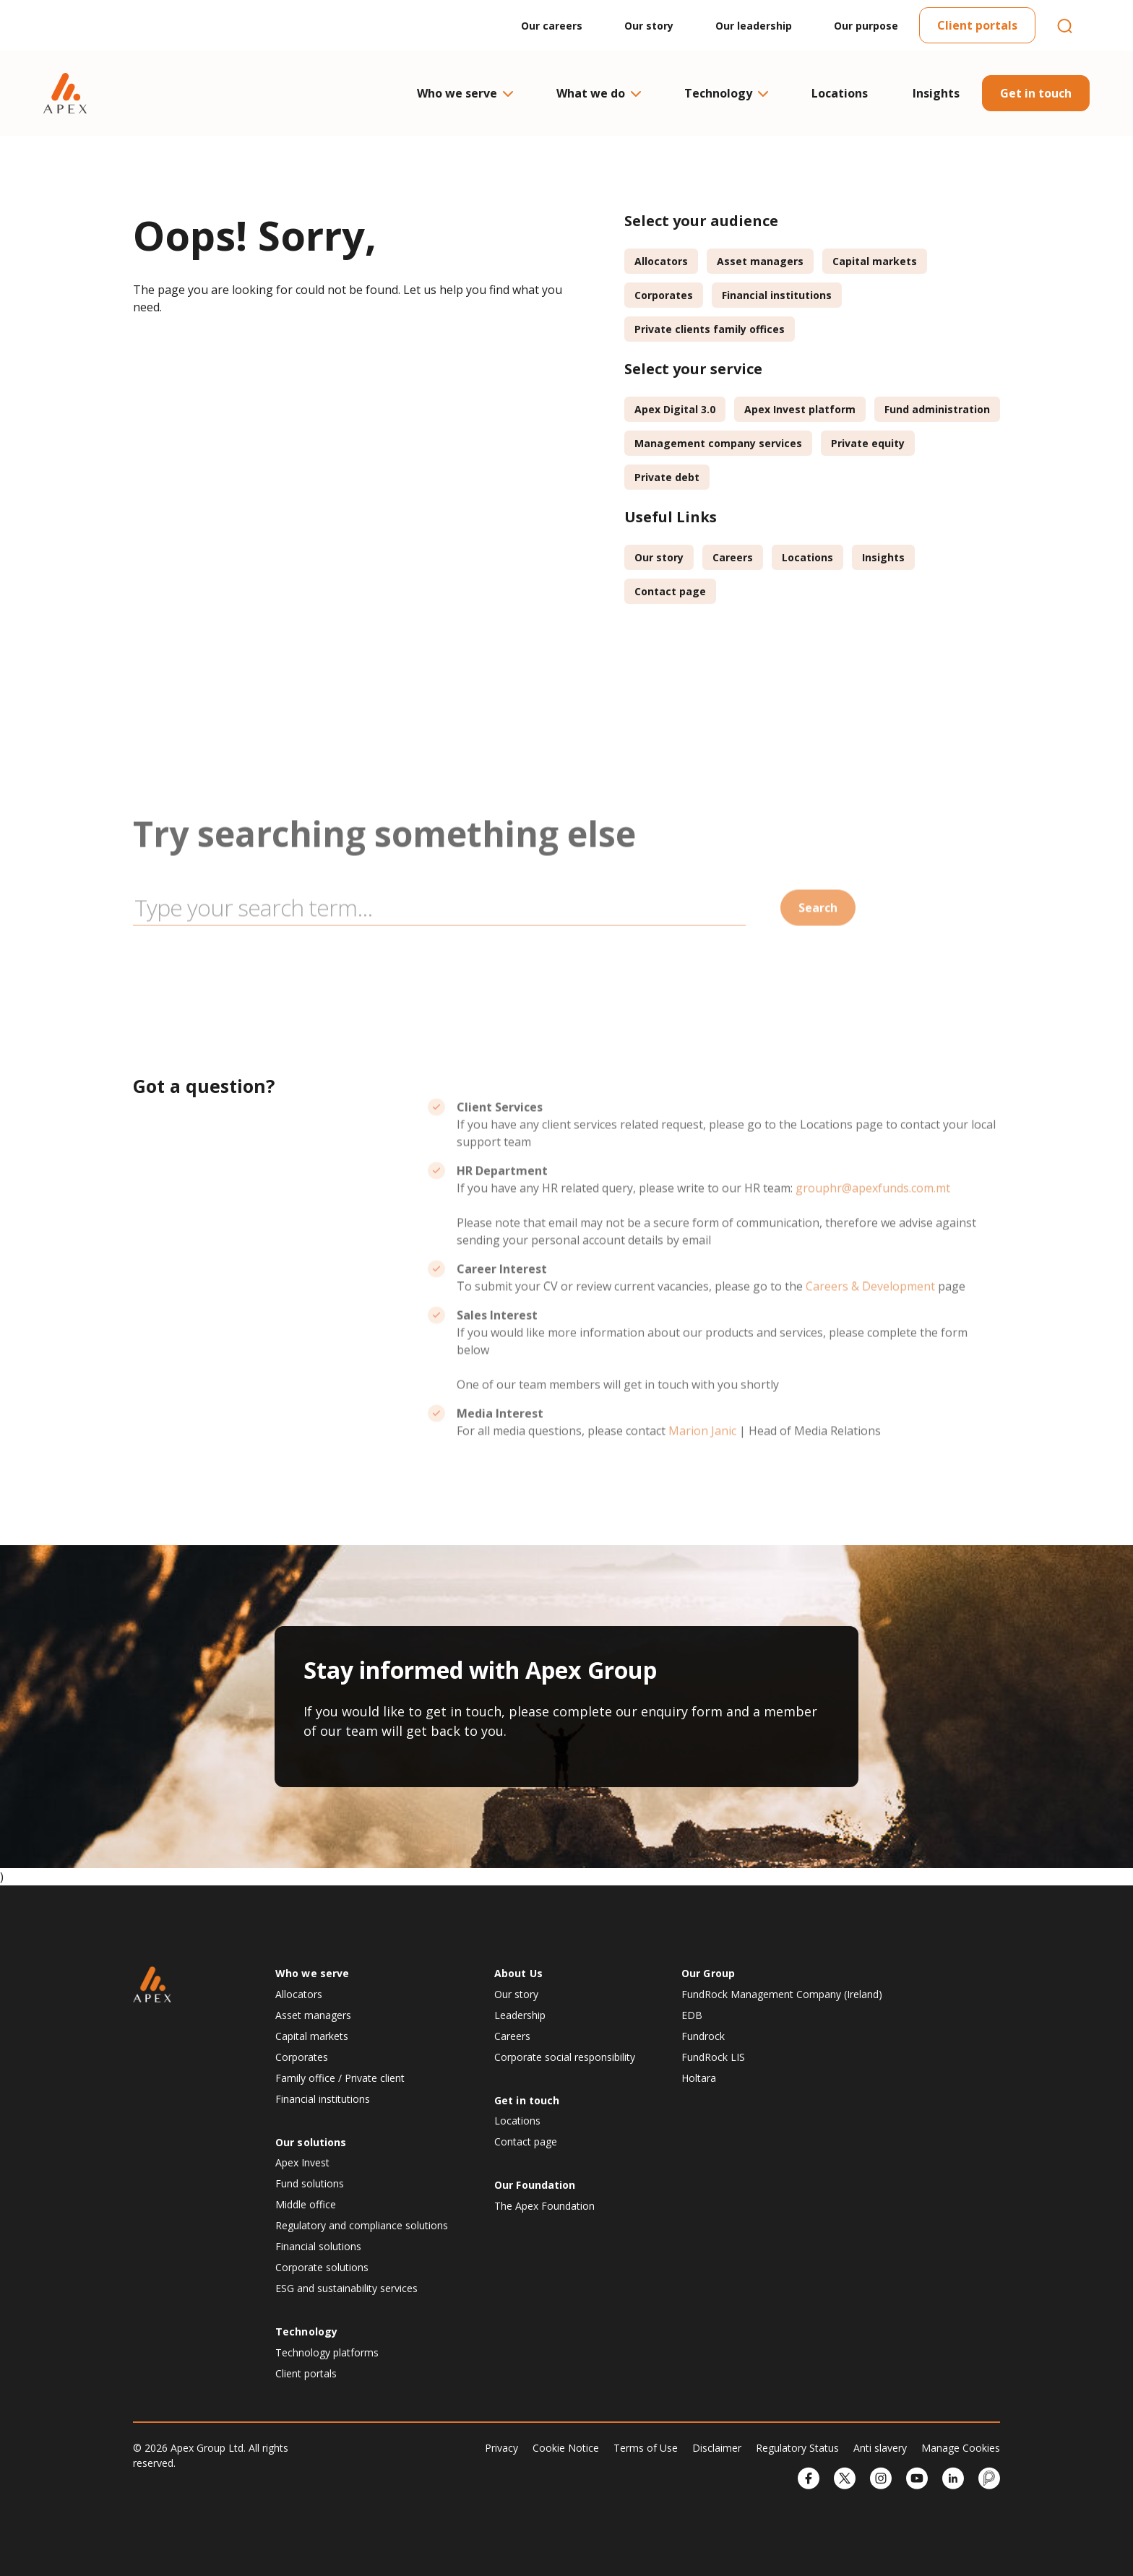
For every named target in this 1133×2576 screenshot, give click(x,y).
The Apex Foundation (544, 2206)
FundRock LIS (713, 2057)
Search (817, 952)
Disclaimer (716, 2448)
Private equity (868, 443)
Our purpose (866, 26)
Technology (725, 93)
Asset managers (760, 261)
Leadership (520, 2015)
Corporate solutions (322, 2267)
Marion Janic (702, 1475)
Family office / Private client (340, 2078)
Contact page (670, 591)
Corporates (663, 295)
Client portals (977, 25)
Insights (936, 93)
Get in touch (1036, 93)
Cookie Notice (566, 2448)
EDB (691, 2015)
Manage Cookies (960, 2448)
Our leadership (753, 26)
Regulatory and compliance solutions (361, 2225)
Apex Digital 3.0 (674, 409)
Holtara (698, 2078)
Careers (732, 557)
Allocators (661, 261)
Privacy (501, 2448)
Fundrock (703, 2036)
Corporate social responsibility (564, 2057)
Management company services (718, 443)
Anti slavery (880, 2448)
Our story (648, 26)
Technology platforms (327, 2352)
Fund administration (937, 409)
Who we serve (464, 93)
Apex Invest (302, 2162)
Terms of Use (645, 2448)
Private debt (666, 477)
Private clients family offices (709, 329)
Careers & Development (870, 1331)
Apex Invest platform (800, 409)
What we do (597, 93)
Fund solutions (309, 2183)
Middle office (305, 2204)
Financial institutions (777, 295)
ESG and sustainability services (346, 2288)
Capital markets (874, 261)
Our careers (551, 26)
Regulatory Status (797, 2448)
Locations (839, 93)
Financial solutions (318, 2246)
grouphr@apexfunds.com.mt (873, 1232)
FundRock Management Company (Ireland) (781, 1994)
